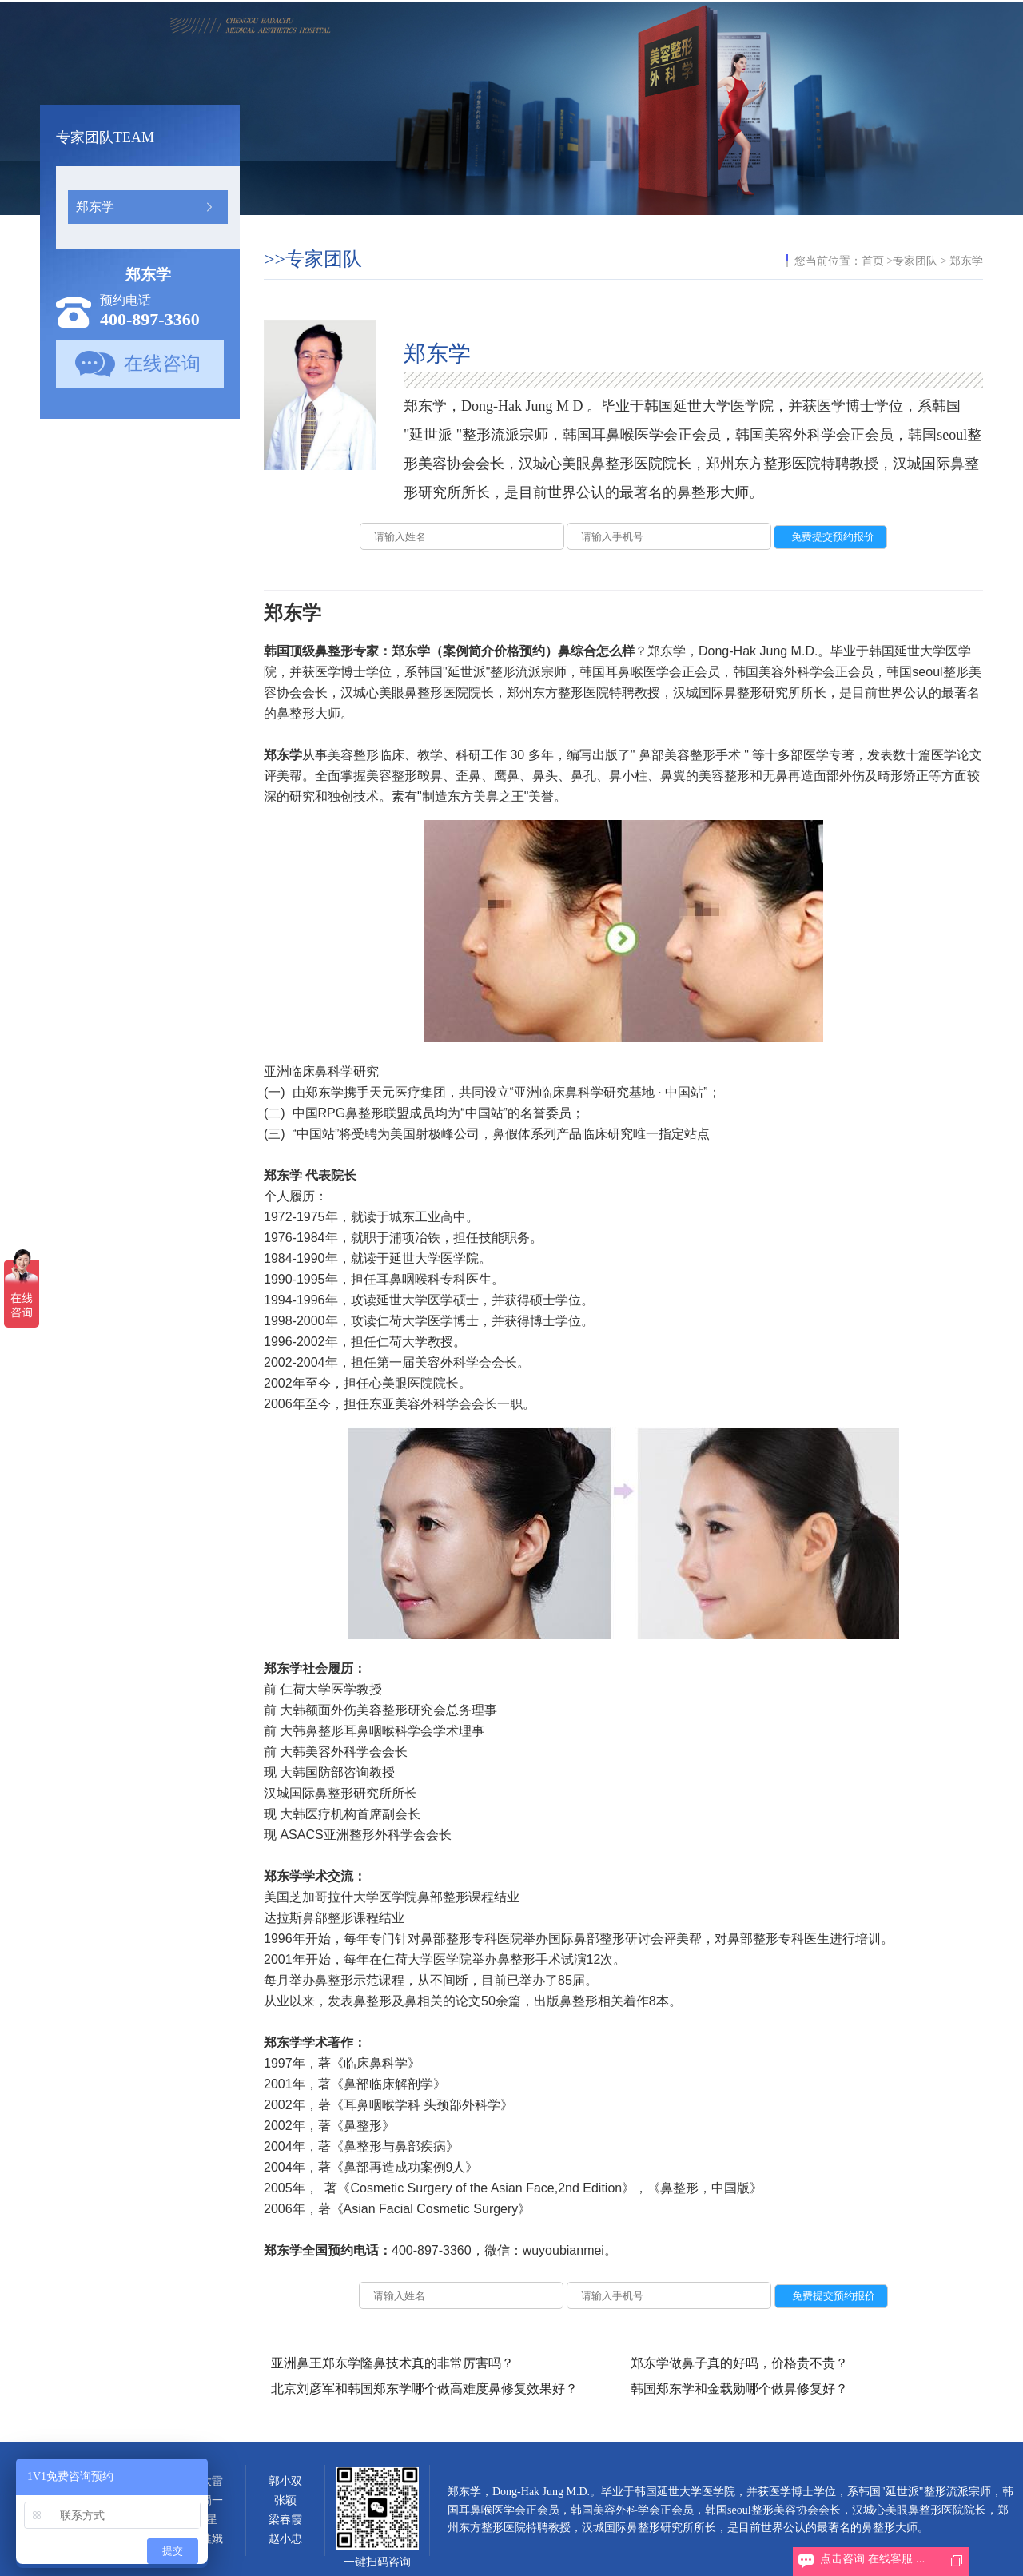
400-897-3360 (150, 319)
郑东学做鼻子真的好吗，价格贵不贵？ (739, 2363)
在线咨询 (162, 363)
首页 (873, 261)
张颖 (285, 2500)
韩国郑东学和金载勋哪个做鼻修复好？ (739, 2388)
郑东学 (95, 206)
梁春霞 (285, 2520)
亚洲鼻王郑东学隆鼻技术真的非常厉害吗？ (392, 2363)
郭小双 (285, 2481)
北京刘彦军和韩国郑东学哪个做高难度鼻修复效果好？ (424, 2388)
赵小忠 (285, 2539)
